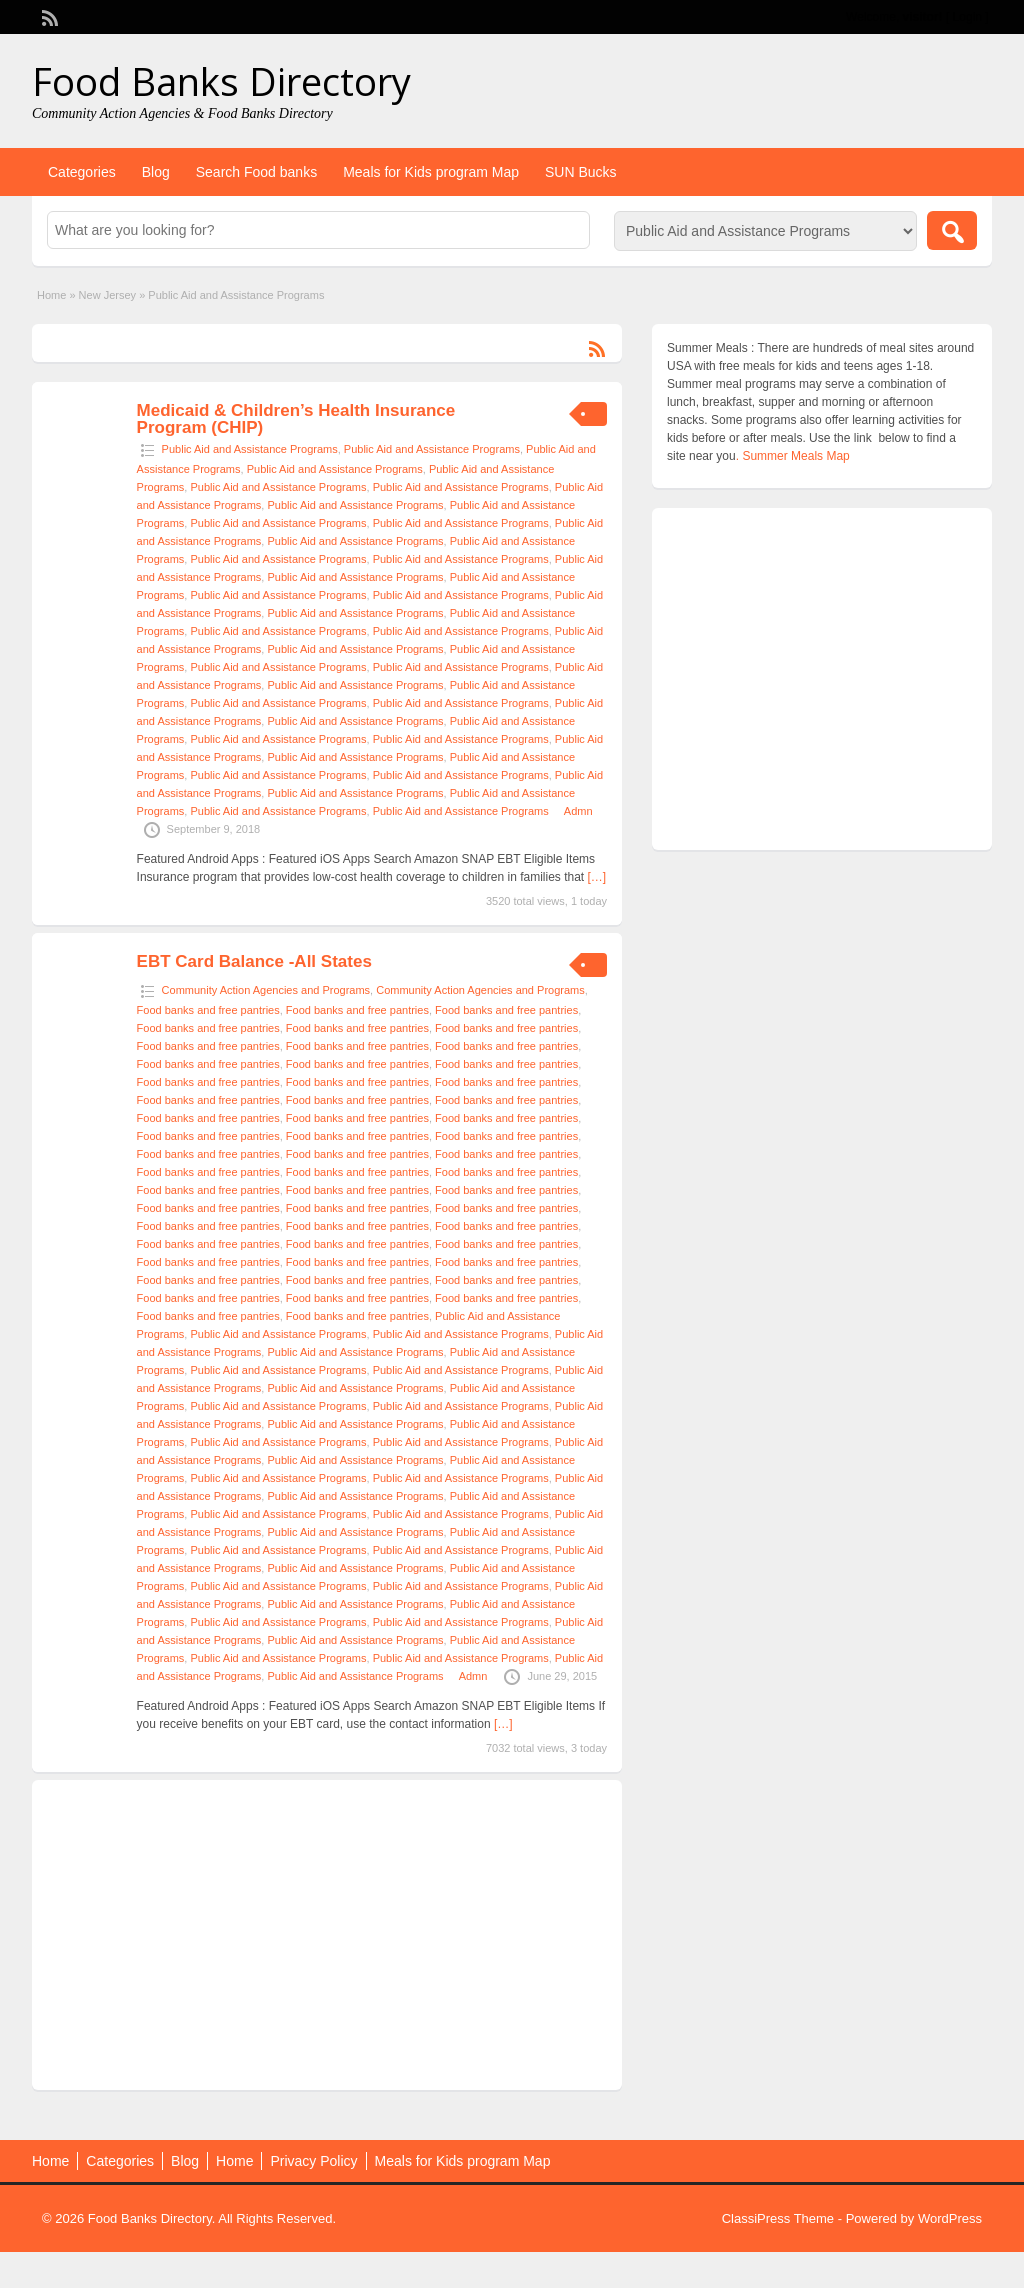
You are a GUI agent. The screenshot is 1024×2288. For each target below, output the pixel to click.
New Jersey (107, 295)
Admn (578, 811)
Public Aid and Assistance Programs (250, 449)
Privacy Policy (313, 2161)
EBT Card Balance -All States (254, 961)
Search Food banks (256, 172)
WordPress (950, 2218)
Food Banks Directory (221, 81)
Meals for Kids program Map (431, 172)
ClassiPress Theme (778, 2218)
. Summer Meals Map (793, 456)
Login (967, 17)
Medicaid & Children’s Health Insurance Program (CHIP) (296, 419)
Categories (82, 172)
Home (51, 295)
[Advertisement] (327, 1935)
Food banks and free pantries (208, 1010)
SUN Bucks (581, 172)
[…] (597, 877)
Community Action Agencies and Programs (266, 990)
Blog (156, 172)
